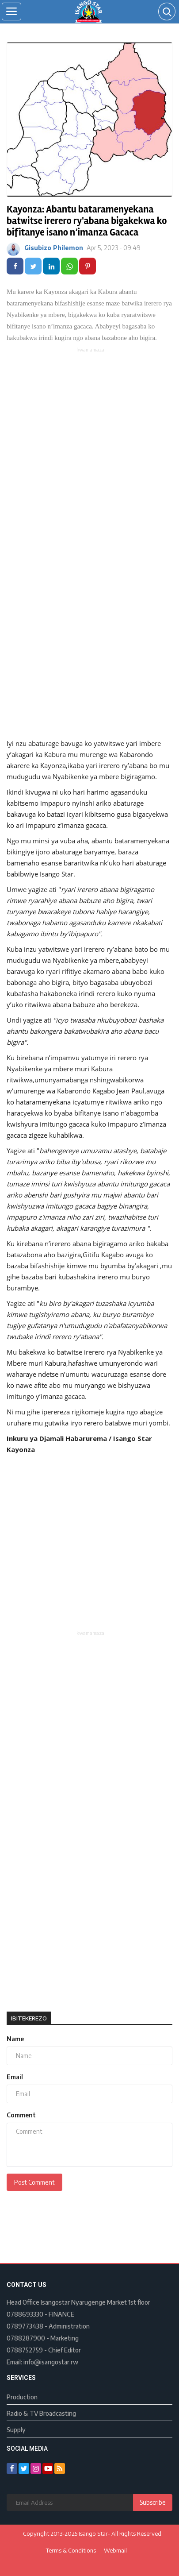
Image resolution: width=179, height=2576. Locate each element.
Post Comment (34, 2182)
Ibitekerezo (29, 2018)
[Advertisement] (89, 447)
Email (15, 2077)
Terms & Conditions (71, 2550)
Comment (21, 2115)
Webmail (115, 2550)
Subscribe (153, 2502)
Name (15, 2039)
